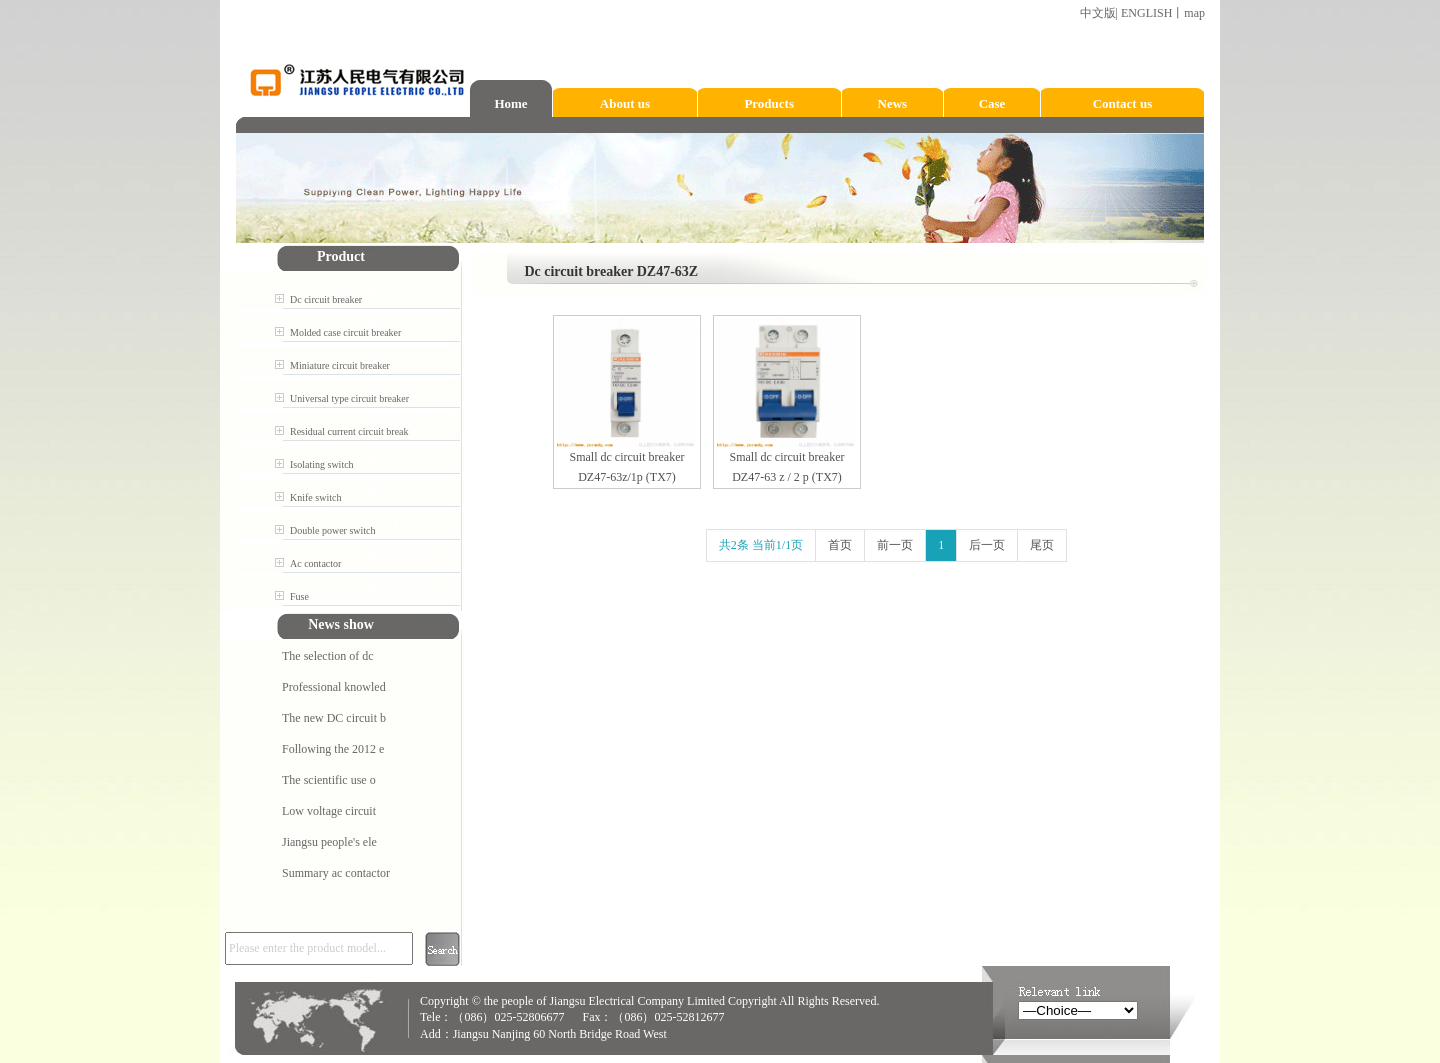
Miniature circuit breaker (340, 365)
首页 (840, 545)
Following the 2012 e (333, 749)
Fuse (299, 596)
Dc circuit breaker (326, 299)
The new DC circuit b (334, 718)
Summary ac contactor (336, 873)
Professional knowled (334, 687)
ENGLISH (1146, 13)
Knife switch (315, 497)
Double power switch (333, 530)
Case (992, 103)
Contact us (1123, 103)
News (893, 103)
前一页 (895, 545)
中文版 (1098, 13)
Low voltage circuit (329, 811)
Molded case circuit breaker (345, 332)
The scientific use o (329, 780)
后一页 (987, 545)
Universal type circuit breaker (349, 398)
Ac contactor (315, 563)
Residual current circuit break (349, 431)
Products (769, 103)
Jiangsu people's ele (329, 842)
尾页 (1042, 545)
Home (510, 103)
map (1194, 13)
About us (625, 103)
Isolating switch (322, 464)
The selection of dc (328, 656)
